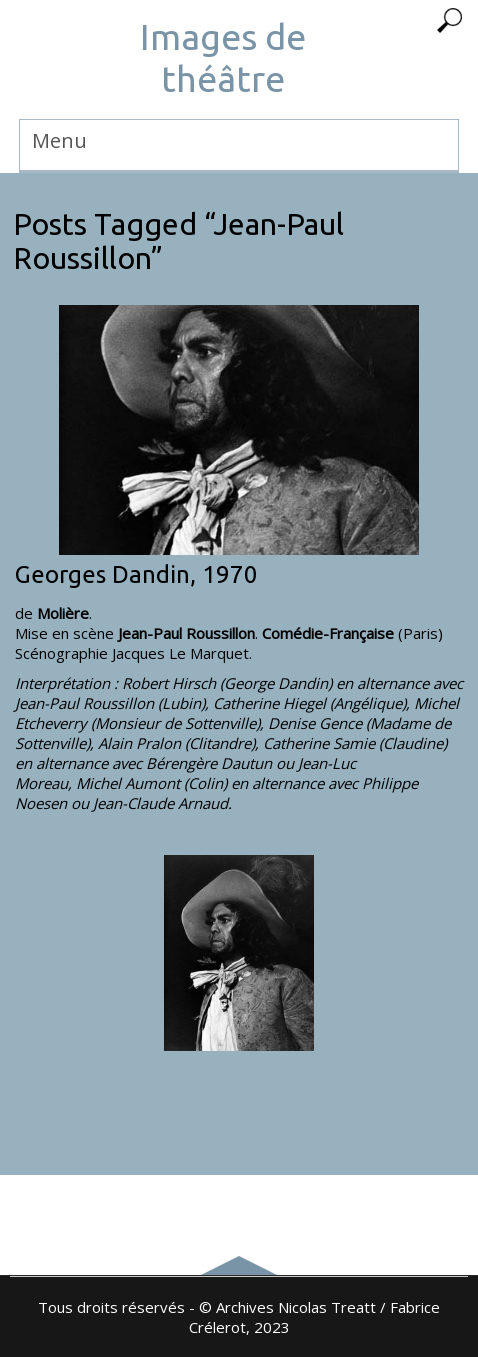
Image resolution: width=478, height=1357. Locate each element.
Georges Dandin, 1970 (136, 574)
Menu (59, 140)
